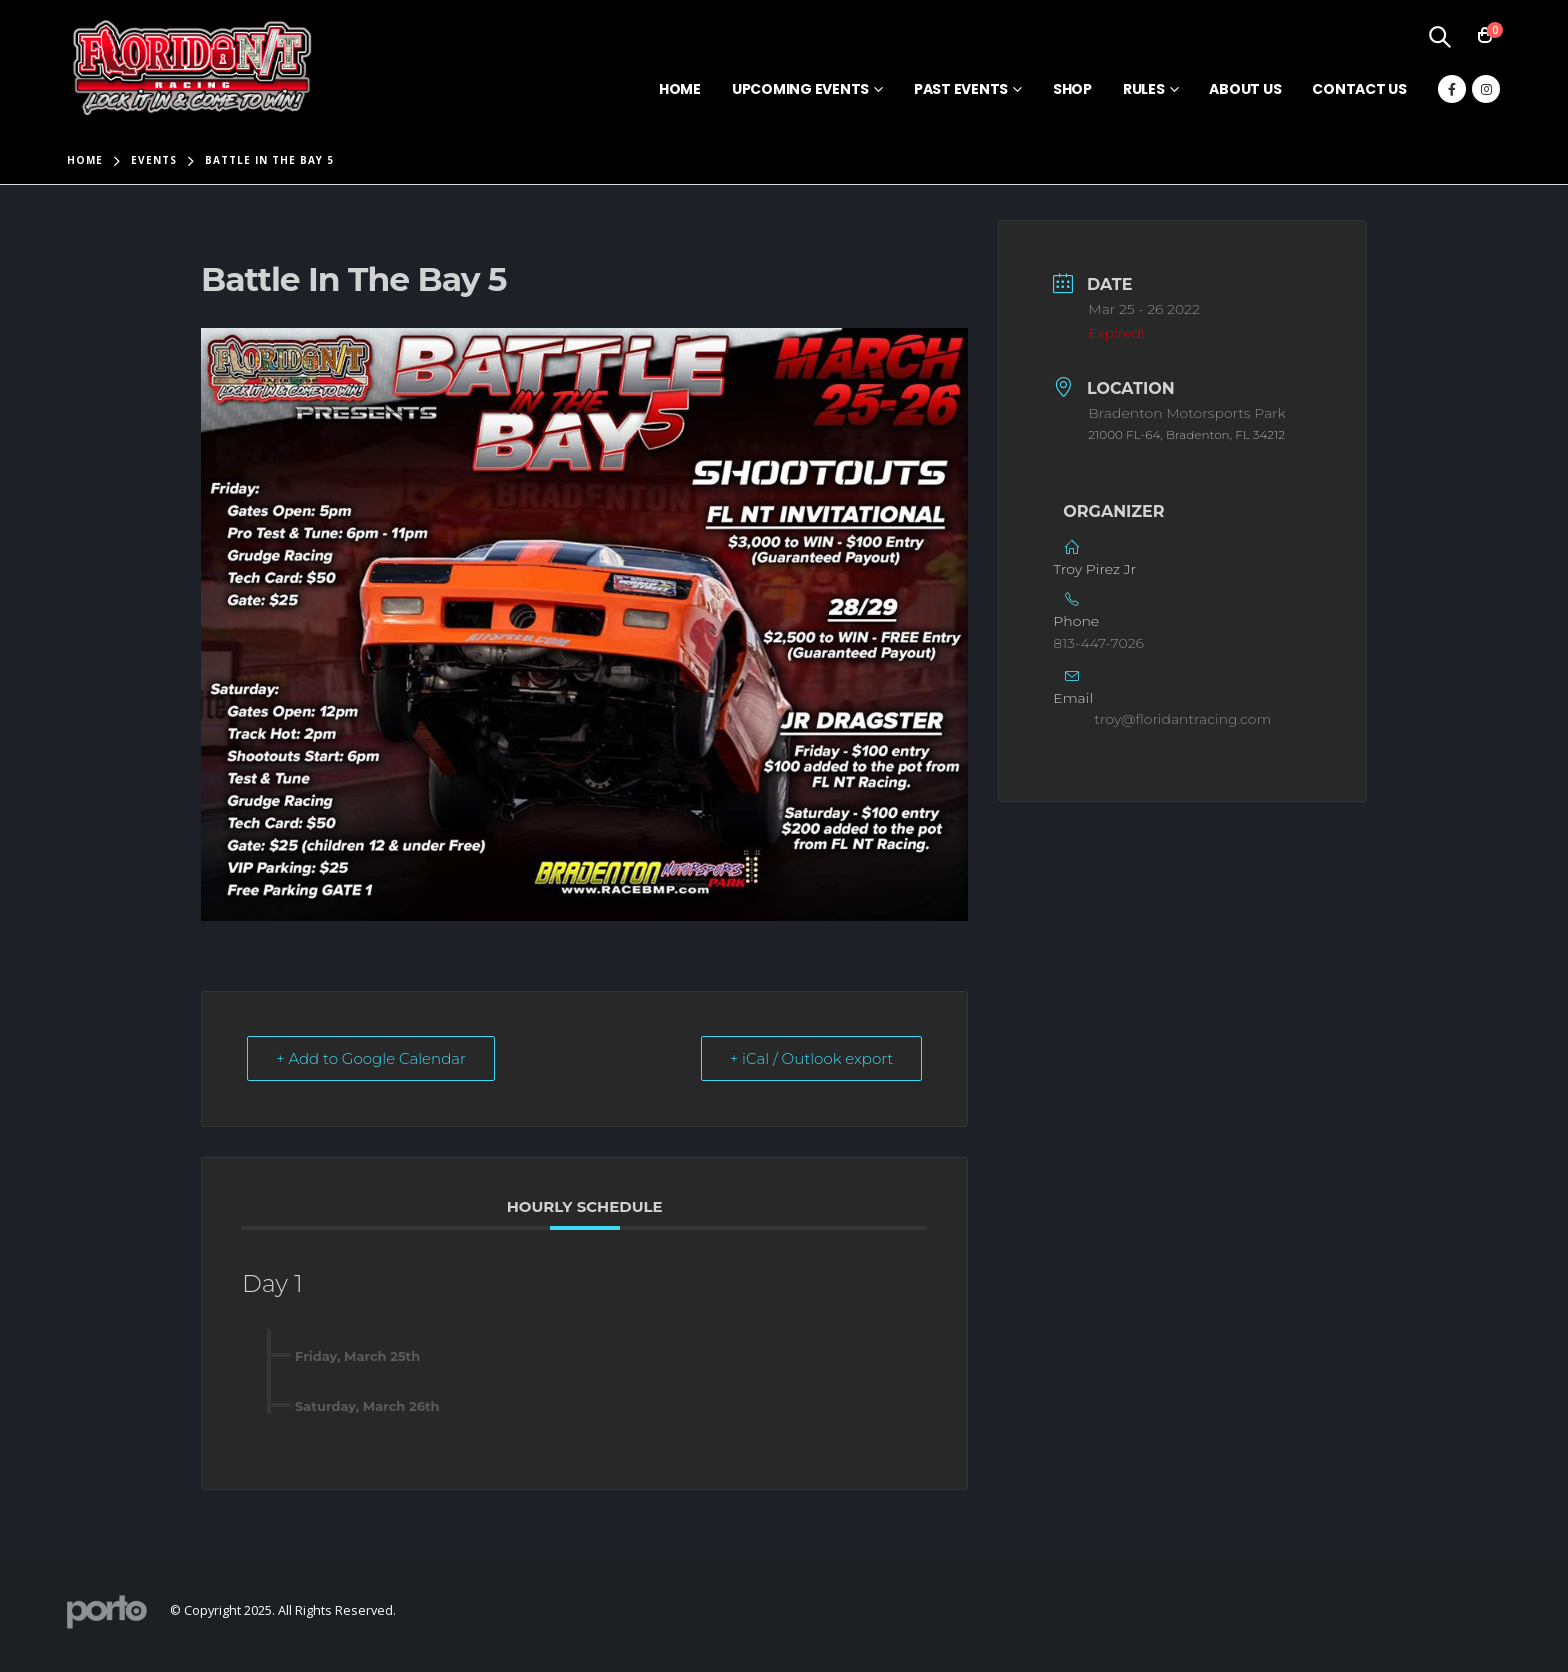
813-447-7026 (1098, 643)
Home (680, 89)
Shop (1072, 89)
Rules (1144, 89)
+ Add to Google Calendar (371, 1058)
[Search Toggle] (1439, 36)
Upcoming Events (800, 89)
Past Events (961, 89)
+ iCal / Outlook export (812, 1058)
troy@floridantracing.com (1182, 719)
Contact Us (1359, 89)
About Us (1245, 89)
